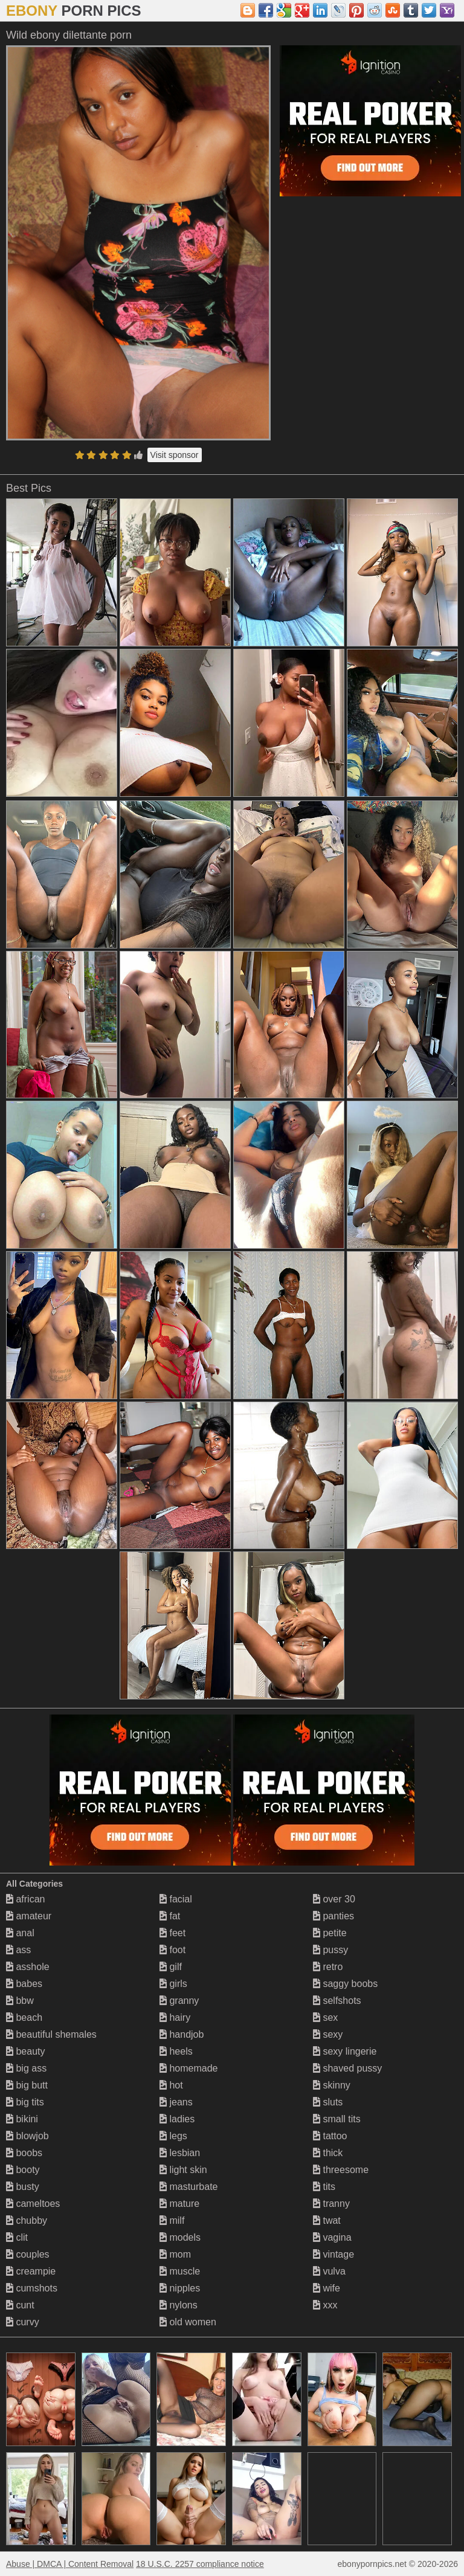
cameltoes (33, 2203)
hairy (175, 2017)
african (25, 1899)
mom (175, 2254)
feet (172, 1933)
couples (28, 2254)
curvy (22, 2322)
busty (22, 2187)
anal (20, 1933)
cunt (20, 2305)
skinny (331, 2085)
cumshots (31, 2288)
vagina (332, 2237)
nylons (179, 2305)
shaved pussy (347, 2068)
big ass (26, 2068)
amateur (28, 1916)
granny (179, 2000)
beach (24, 2017)
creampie (31, 2271)
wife (326, 2288)
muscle (180, 2271)
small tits (337, 2119)
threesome (341, 2170)
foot (172, 1950)
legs (173, 2136)
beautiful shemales (51, 2034)
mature (179, 2203)
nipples (180, 2288)
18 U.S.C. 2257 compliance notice (200, 2564)
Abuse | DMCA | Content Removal (70, 2564)
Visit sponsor (174, 455)
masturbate (189, 2187)
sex (325, 2017)
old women (188, 2322)
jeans (176, 2102)
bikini (22, 2119)
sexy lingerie (344, 2051)
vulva (329, 2271)
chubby (26, 2220)
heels (176, 2051)
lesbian (180, 2153)
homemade (189, 2068)
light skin (183, 2170)
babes (24, 1984)
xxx (325, 2305)
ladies (177, 2119)
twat (327, 2220)
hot (171, 2085)
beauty (25, 2051)
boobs (24, 2153)
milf (172, 2220)
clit (17, 2237)
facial (176, 1899)
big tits (25, 2102)
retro (328, 1967)
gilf (171, 1967)
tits (324, 2187)
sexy (328, 2034)
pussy (330, 1950)
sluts (328, 2102)
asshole (28, 1967)
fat (170, 1916)
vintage (333, 2254)
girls (173, 1984)
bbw (20, 2000)
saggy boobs (345, 1984)
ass (18, 1950)
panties (333, 1916)
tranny (331, 2203)
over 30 (334, 1899)
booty (23, 2170)
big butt (27, 2085)
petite (330, 1933)
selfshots (337, 2000)
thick (328, 2153)
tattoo (330, 2136)
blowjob (27, 2136)
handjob (182, 2034)
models (180, 2237)
